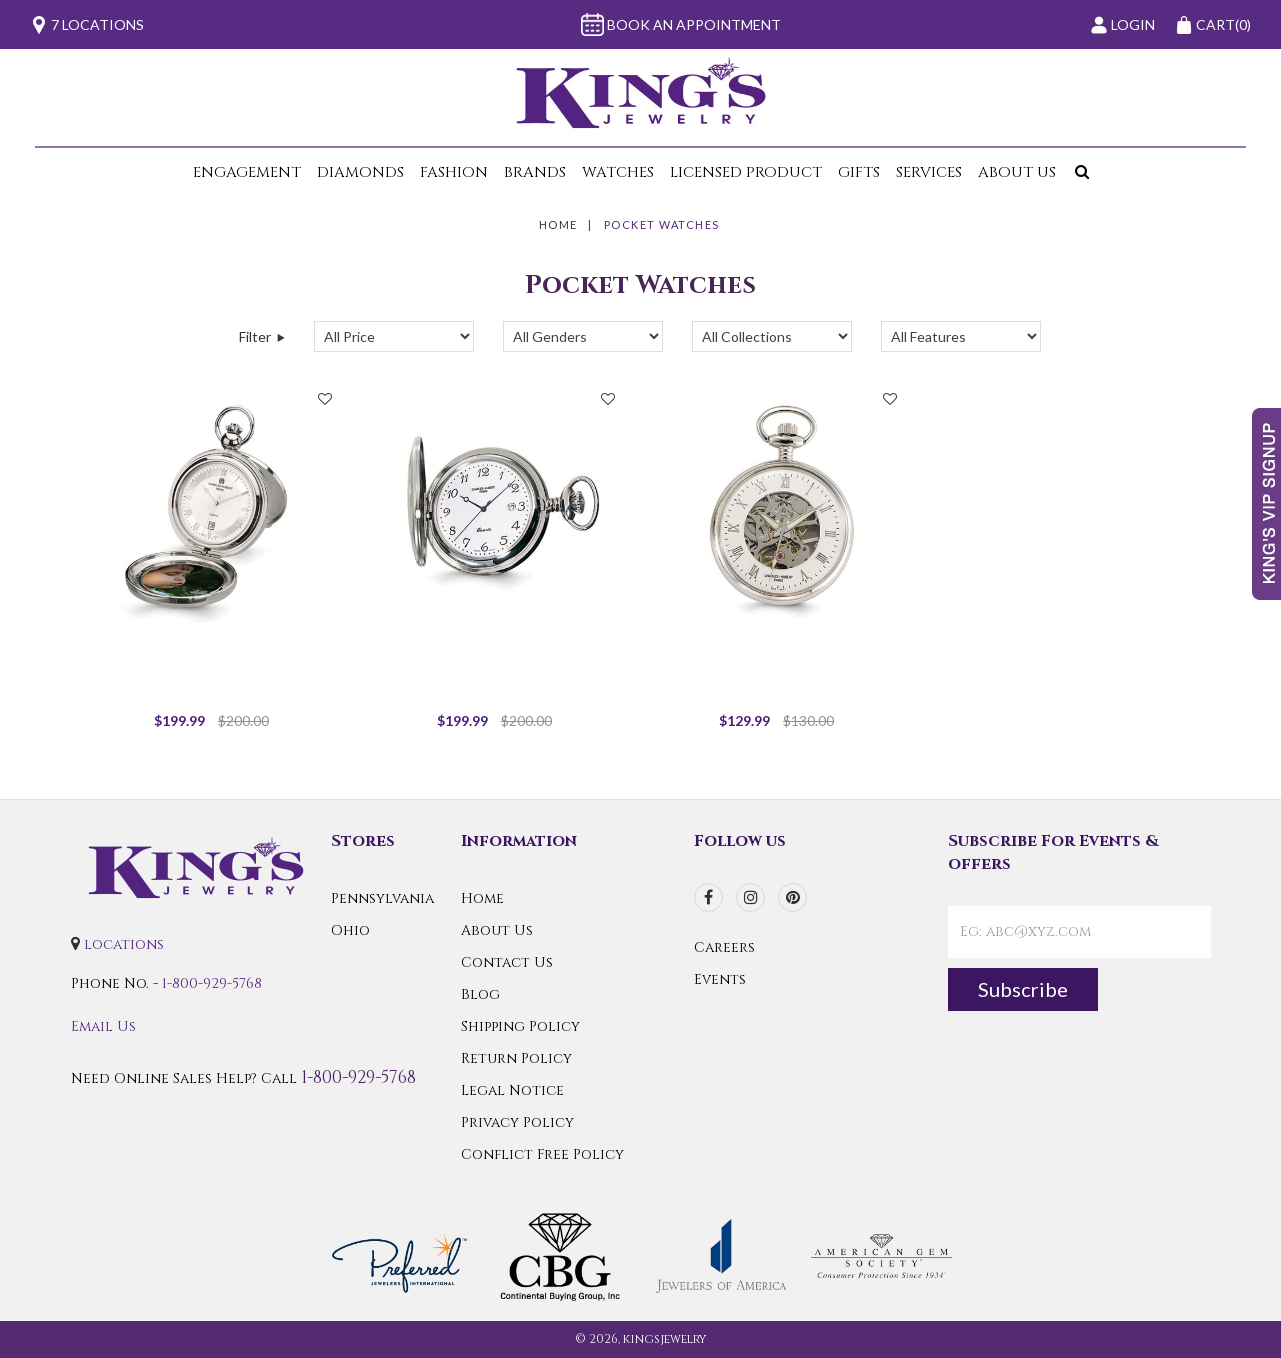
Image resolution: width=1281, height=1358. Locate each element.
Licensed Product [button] (746, 172)
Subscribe (1023, 989)
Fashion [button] (454, 172)
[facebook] (708, 897)
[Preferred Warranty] (399, 1254)
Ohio (350, 930)
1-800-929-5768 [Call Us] (212, 983)
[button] (1078, 172)
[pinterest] (792, 897)
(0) (1213, 25)
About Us (497, 930)
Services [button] (929, 172)
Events (720, 979)
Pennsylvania (382, 898)
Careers (724, 947)
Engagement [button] (247, 172)
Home (558, 224)
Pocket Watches (662, 224)
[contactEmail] (1079, 932)
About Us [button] (1017, 172)
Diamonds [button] (360, 172)
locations (124, 944)
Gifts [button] (859, 172)
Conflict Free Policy (542, 1154)
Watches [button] (618, 172)
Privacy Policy (517, 1122)
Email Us (103, 1026)
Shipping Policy (520, 1026)
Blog (480, 994)
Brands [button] (535, 172)
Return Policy (516, 1058)
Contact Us (507, 962)
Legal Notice (512, 1090)
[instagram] (750, 897)
